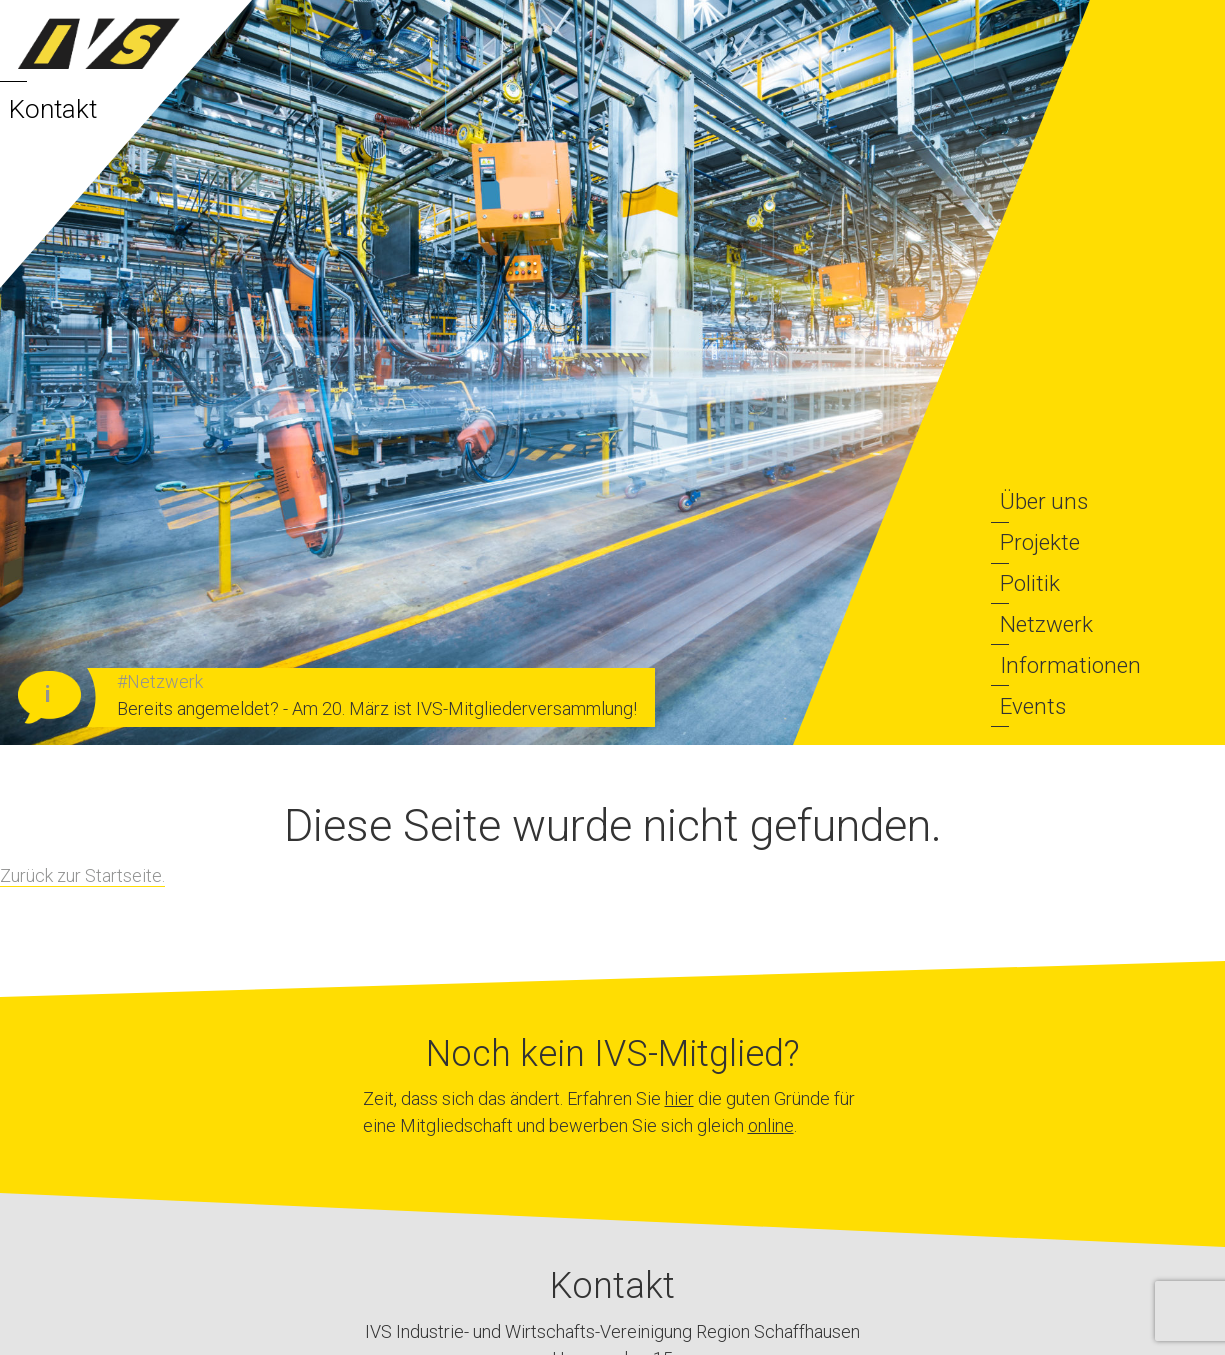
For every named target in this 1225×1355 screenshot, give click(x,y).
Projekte (1040, 542)
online (771, 1125)
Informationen (1070, 665)
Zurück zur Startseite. (82, 875)
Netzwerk (1046, 624)
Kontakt (53, 109)
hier (679, 1098)
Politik (1030, 583)
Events (1033, 706)
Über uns (1044, 501)
